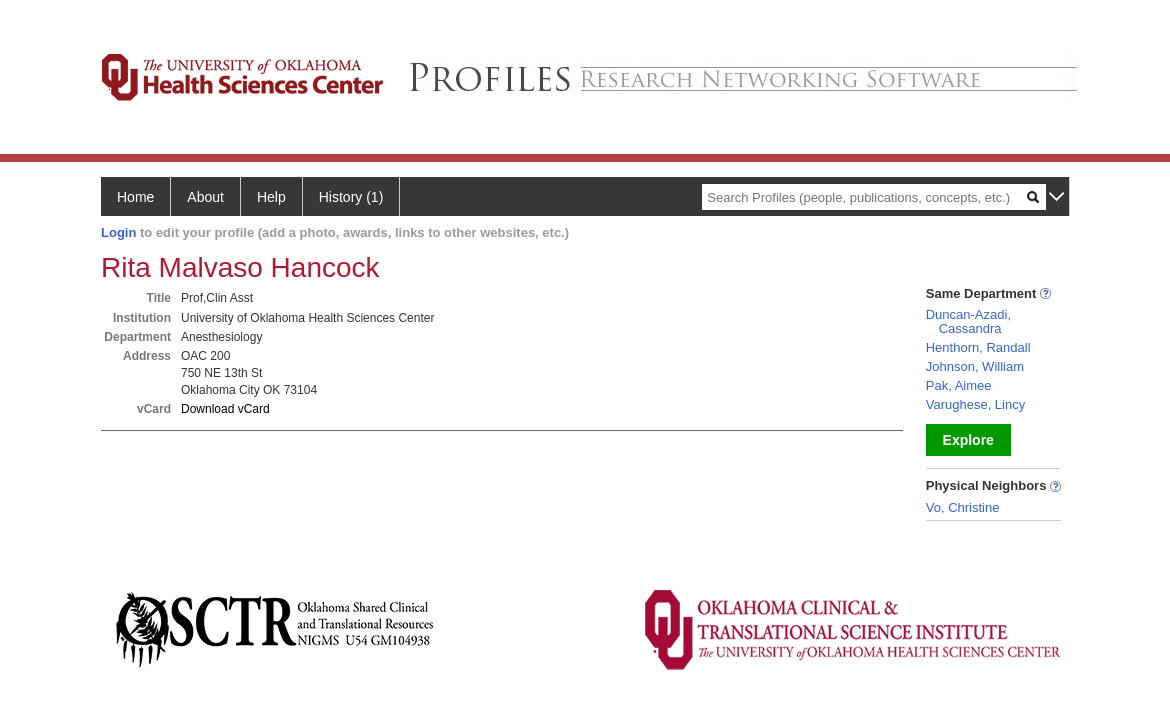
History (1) (351, 197)
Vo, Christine (963, 507)
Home (135, 197)
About (205, 197)
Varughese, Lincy (976, 404)
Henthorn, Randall (978, 347)
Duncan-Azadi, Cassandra (968, 321)
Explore (968, 440)
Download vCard (225, 409)
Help (271, 197)
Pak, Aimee (959, 385)
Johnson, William (975, 366)
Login (118, 232)
